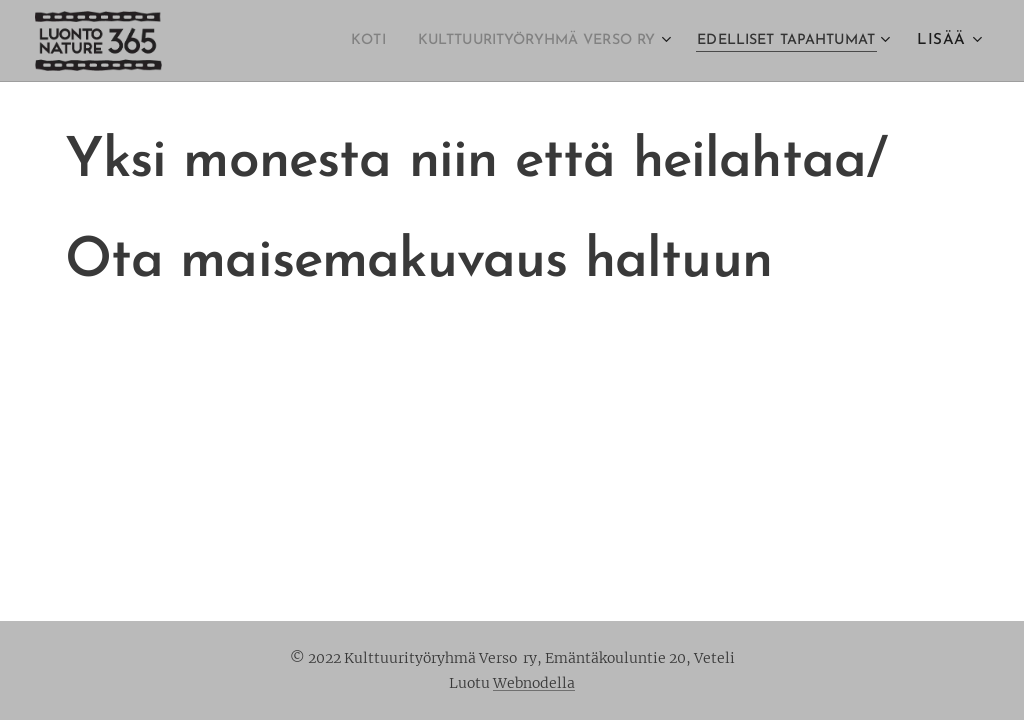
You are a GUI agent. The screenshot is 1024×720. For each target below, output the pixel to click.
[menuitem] (309, 41)
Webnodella (534, 683)
